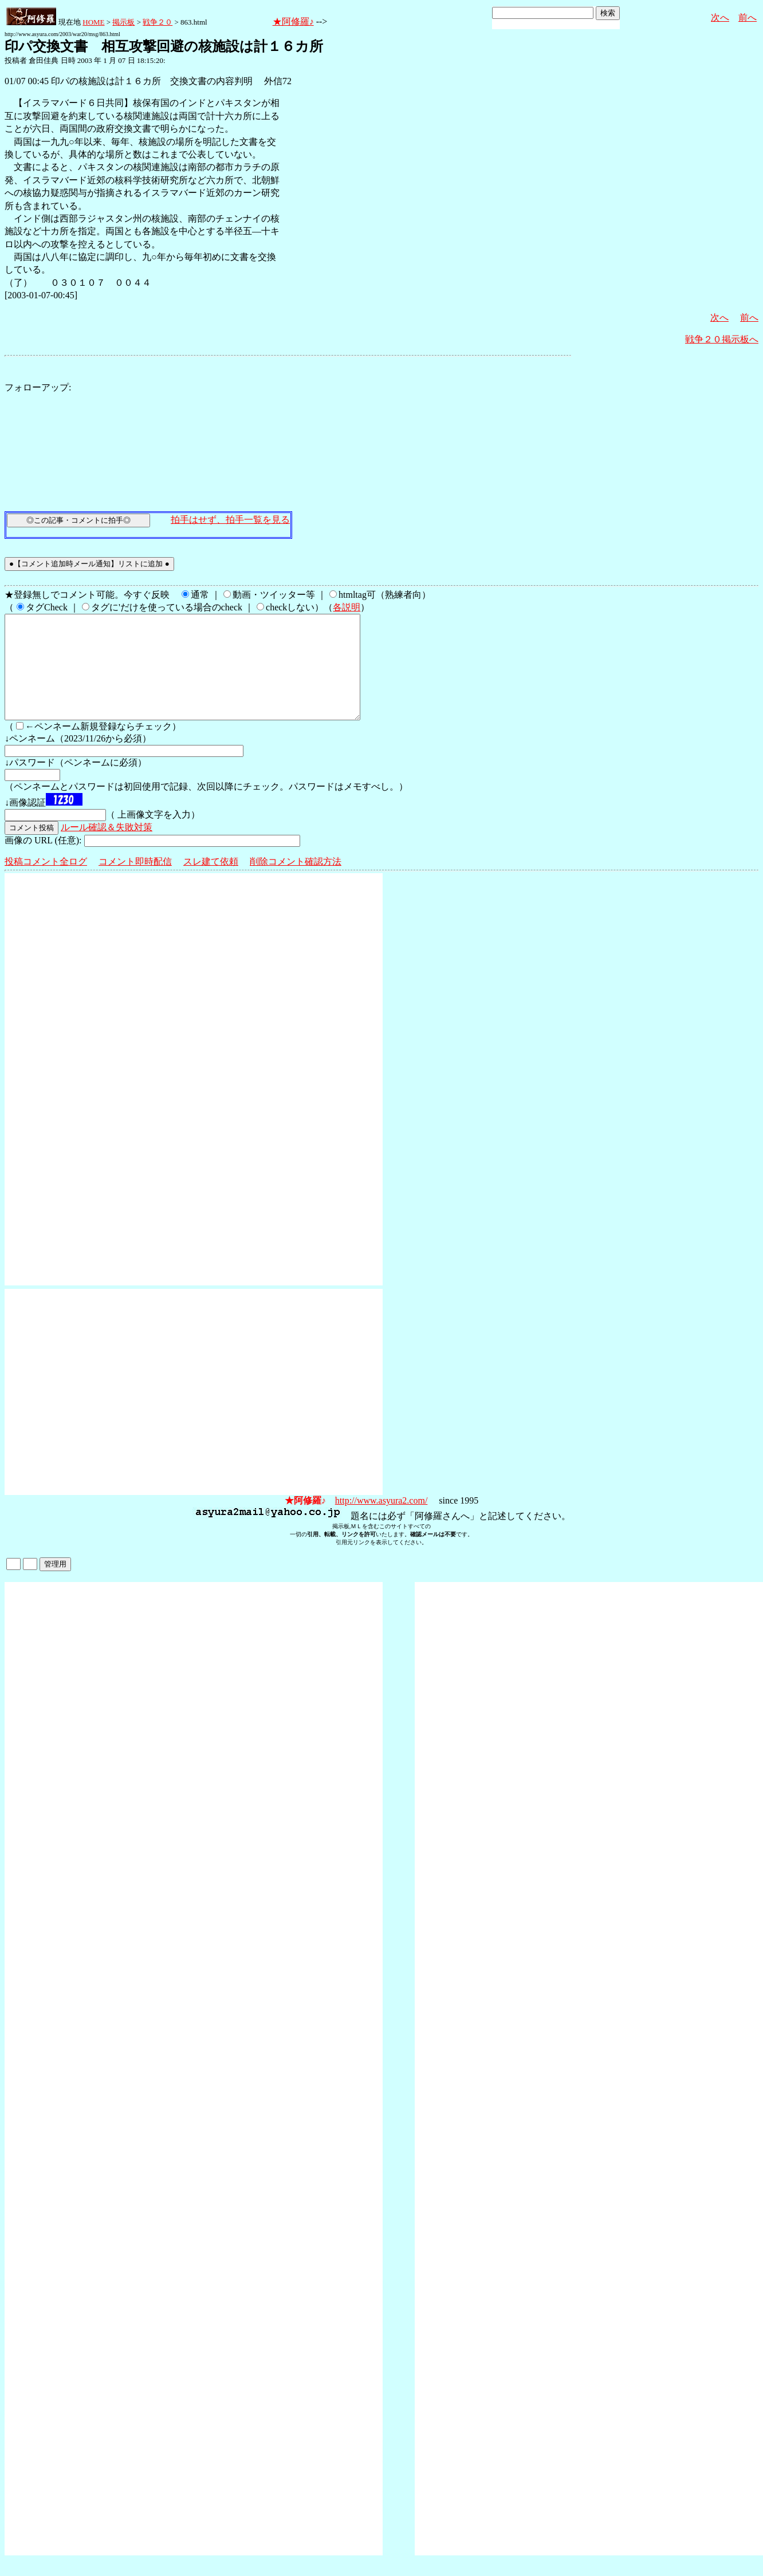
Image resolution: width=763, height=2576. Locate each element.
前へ (747, 17)
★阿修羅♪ (293, 21)
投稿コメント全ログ (46, 882)
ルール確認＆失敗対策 (106, 848)
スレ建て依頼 (210, 882)
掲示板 (123, 22)
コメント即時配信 (135, 882)
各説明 (346, 607)
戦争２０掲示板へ (721, 339)
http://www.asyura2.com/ (381, 1521)
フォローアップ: (38, 387)
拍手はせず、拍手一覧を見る (230, 519)
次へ (720, 17)
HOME (93, 22)
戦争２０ (157, 22)
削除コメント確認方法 (295, 882)
